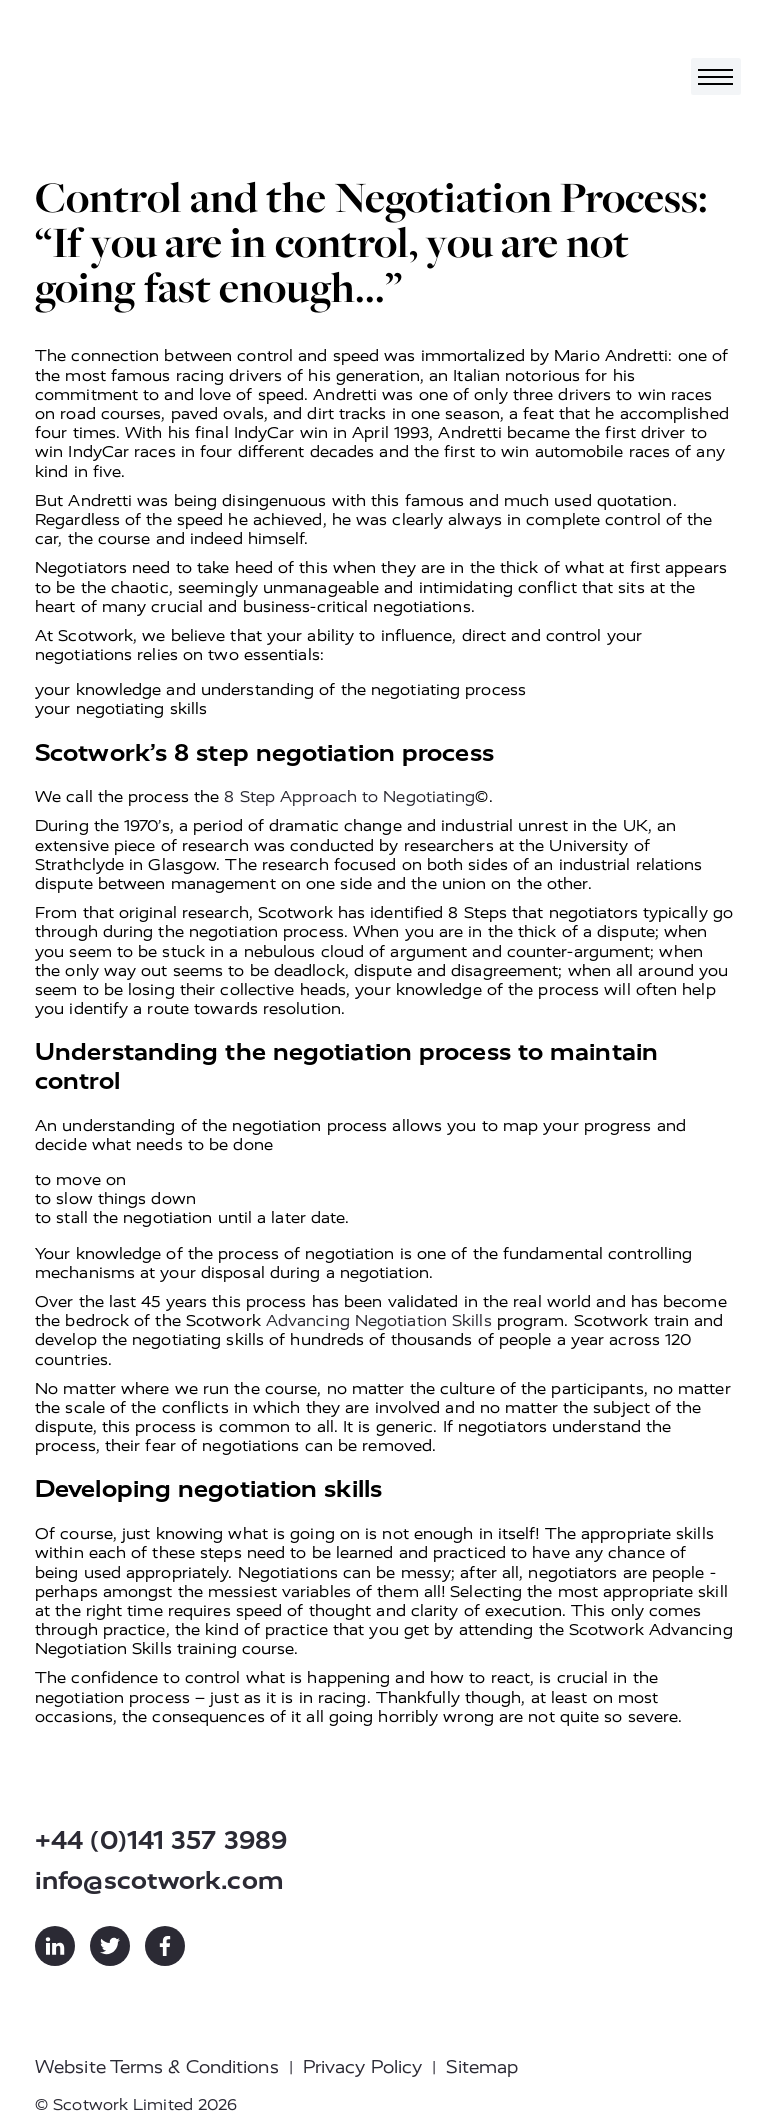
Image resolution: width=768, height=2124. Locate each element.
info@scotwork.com (159, 1880)
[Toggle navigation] (716, 76)
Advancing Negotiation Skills (379, 1320)
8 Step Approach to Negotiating (349, 796)
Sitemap (482, 2067)
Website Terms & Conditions (157, 2067)
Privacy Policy (362, 2067)
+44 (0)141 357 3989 (161, 1840)
